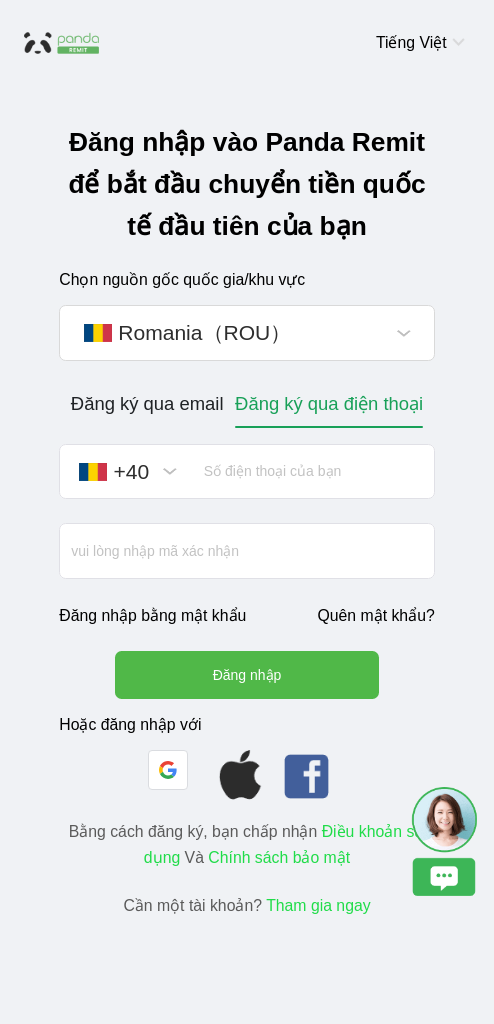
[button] (168, 770)
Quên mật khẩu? (375, 615)
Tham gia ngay (318, 905)
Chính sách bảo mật (279, 857)
